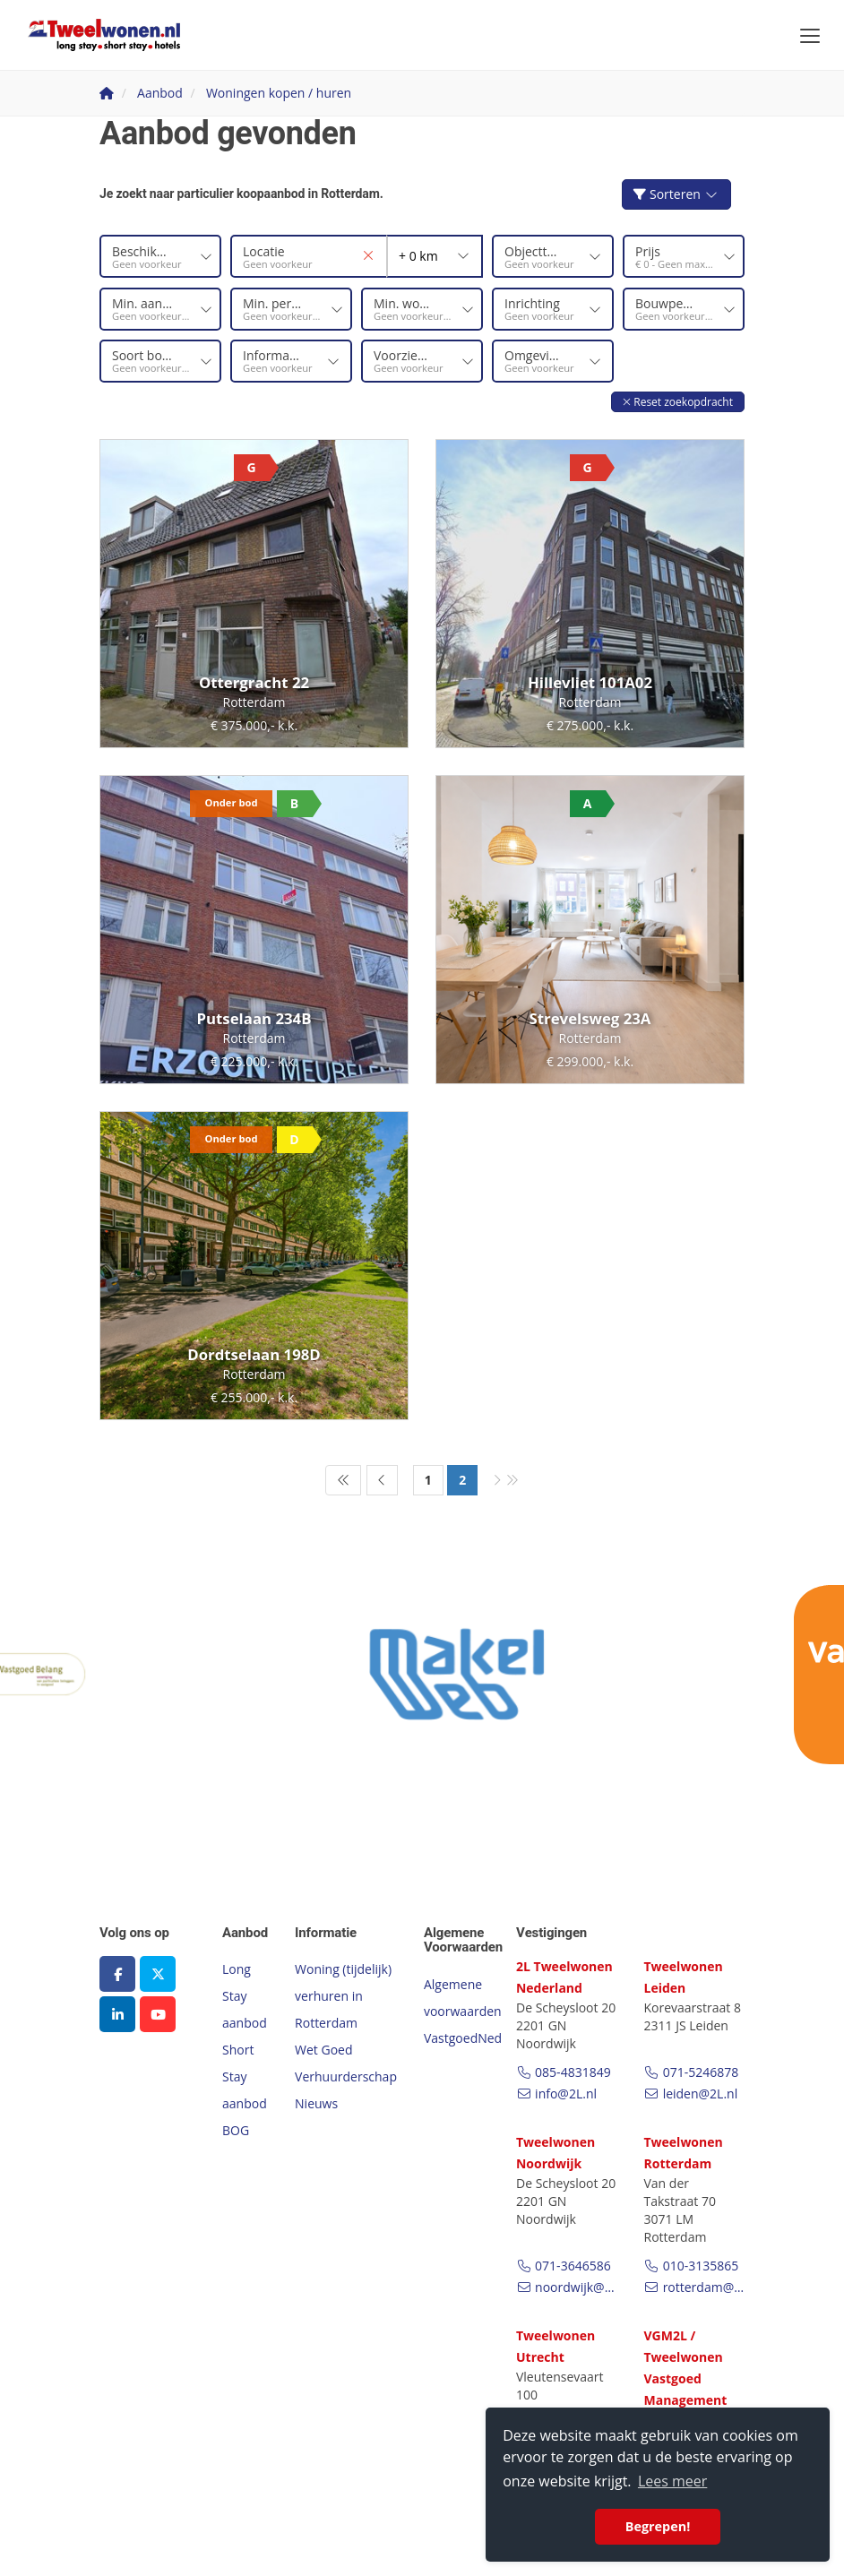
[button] (678, 401)
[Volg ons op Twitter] (158, 1974)
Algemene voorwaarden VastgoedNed (463, 2010)
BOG (235, 2130)
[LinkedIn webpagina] (117, 2014)
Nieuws (316, 2103)
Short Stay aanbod (244, 2076)
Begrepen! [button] (658, 2526)
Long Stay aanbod (244, 1995)
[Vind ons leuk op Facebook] (117, 1974)
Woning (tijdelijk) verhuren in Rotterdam (343, 1995)
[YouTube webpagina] (158, 2014)
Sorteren (676, 193)
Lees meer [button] (672, 2481)
